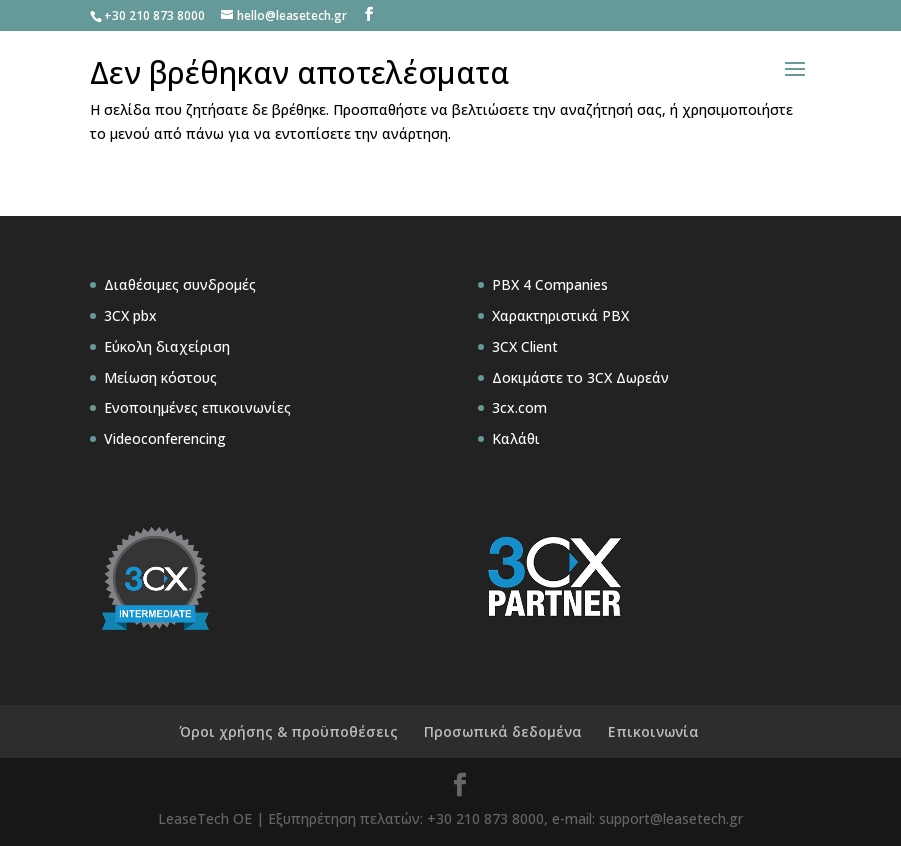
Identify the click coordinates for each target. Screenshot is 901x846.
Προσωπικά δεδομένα (503, 731)
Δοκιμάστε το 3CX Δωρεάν (580, 377)
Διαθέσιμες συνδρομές (180, 284)
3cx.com (519, 407)
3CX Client (525, 346)
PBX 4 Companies (550, 284)
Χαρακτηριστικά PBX (560, 315)
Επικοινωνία (653, 731)
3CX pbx (130, 315)
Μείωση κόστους (160, 377)
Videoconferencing (165, 438)
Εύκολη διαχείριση (167, 346)
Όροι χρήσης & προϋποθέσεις (288, 731)
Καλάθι (516, 438)
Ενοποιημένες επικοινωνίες (197, 407)
